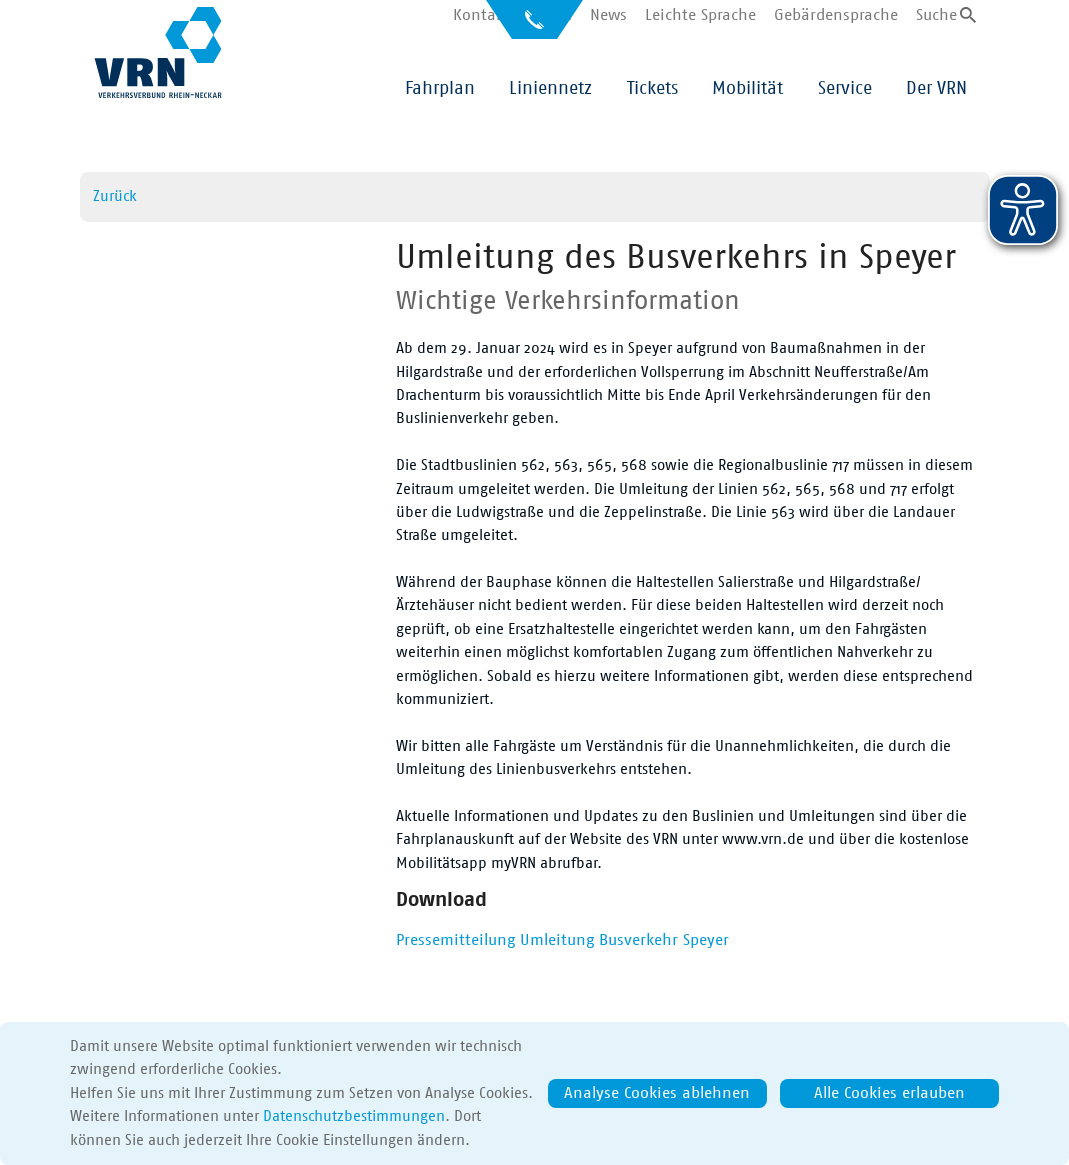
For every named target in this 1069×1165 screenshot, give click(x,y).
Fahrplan (440, 89)
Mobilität (747, 89)
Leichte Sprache (700, 15)
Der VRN (936, 89)
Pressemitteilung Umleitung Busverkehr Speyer (562, 940)
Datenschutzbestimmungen (354, 1116)
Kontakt (481, 15)
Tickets (652, 89)
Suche (936, 15)
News (608, 15)
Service (845, 89)
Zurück (115, 196)
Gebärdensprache (836, 15)
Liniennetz (550, 89)
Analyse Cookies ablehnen (657, 1093)
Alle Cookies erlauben (889, 1093)
